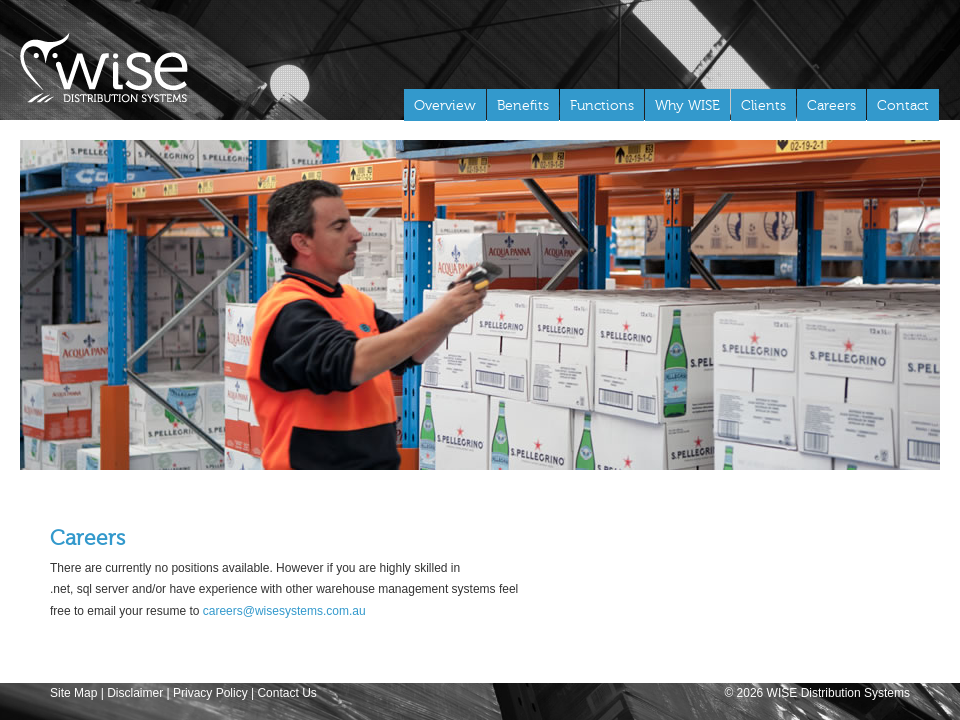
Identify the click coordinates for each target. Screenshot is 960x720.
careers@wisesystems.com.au (284, 611)
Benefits (523, 105)
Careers (831, 105)
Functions (602, 105)
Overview (445, 105)
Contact (903, 105)
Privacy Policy (210, 693)
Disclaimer (135, 693)
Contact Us (286, 693)
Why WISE (687, 105)
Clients (763, 105)
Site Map (73, 693)
